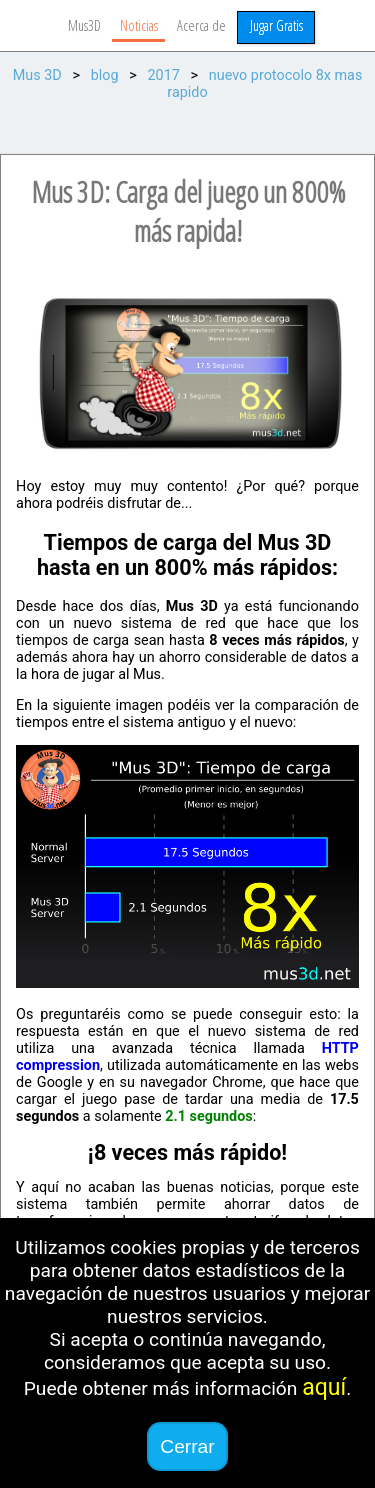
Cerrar (187, 1446)
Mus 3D (37, 75)
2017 (163, 75)
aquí (324, 1387)
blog (105, 75)
